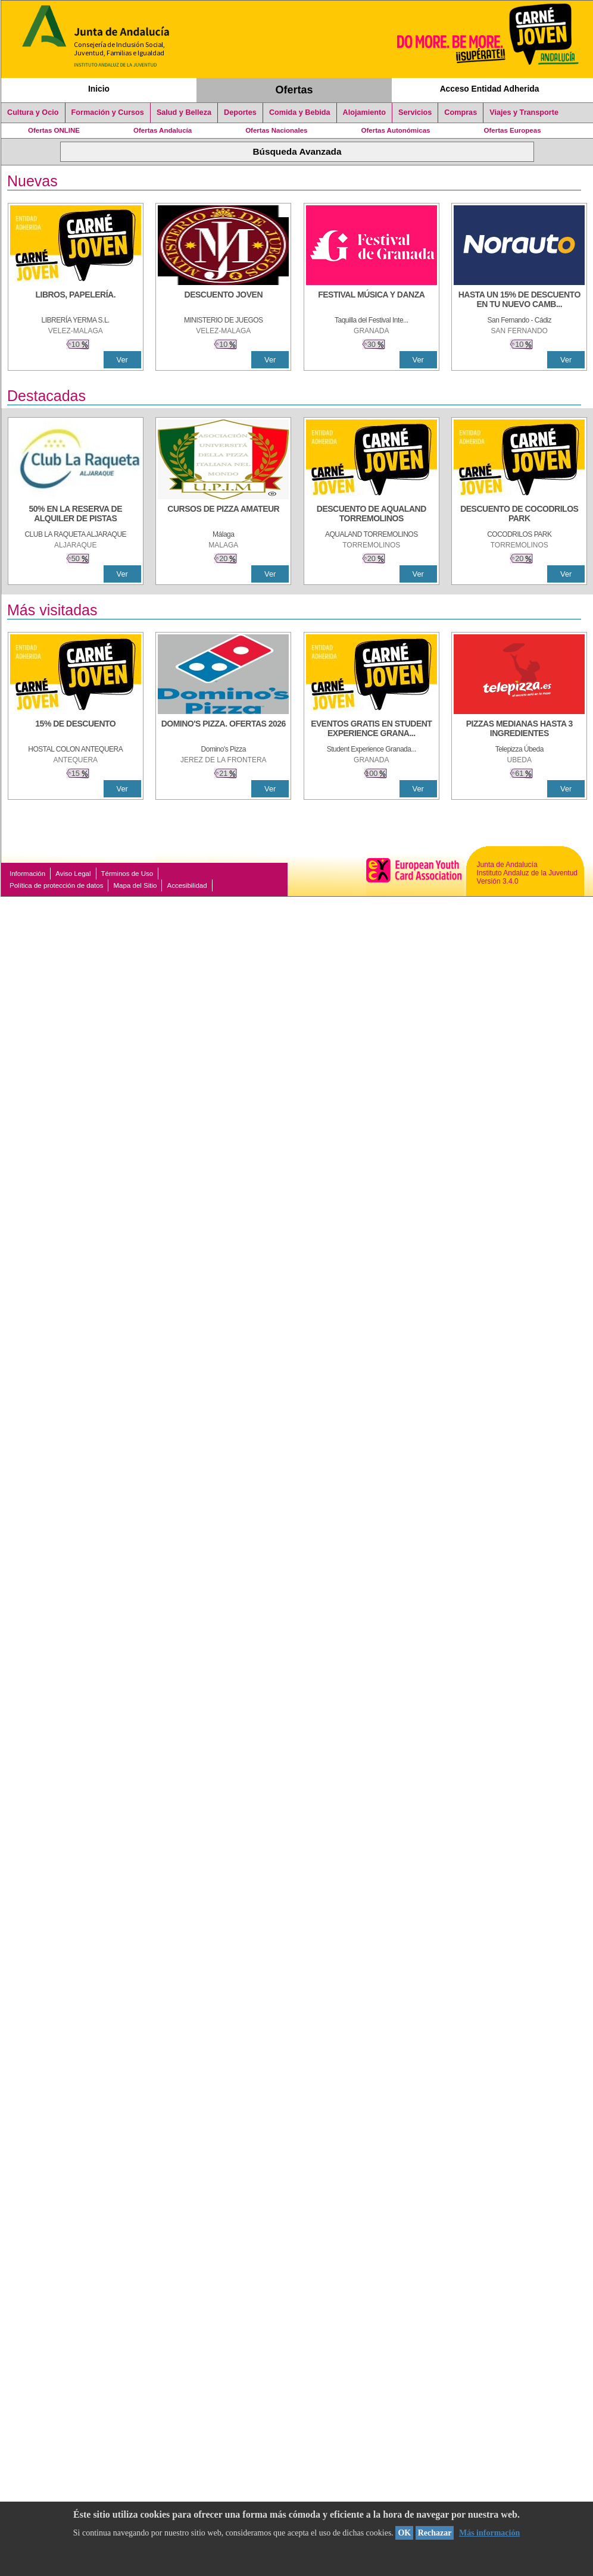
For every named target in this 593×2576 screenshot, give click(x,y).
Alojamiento (364, 112)
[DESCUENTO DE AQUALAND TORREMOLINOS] (371, 515)
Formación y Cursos (107, 112)
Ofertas (294, 90)
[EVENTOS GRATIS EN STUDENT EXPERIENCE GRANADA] (371, 729)
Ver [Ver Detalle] (122, 359)
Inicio (99, 88)
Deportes (240, 112)
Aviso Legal (72, 873)
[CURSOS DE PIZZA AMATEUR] (223, 515)
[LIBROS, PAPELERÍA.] (75, 300)
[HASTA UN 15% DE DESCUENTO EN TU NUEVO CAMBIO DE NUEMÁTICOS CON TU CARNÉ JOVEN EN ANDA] (519, 300)
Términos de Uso (127, 873)
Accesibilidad (187, 885)
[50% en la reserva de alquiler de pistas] (75, 515)
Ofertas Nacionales (276, 130)
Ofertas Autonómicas (395, 130)
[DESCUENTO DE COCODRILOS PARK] (519, 515)
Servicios (415, 112)
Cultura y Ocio (33, 112)
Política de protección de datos (56, 885)
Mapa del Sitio (135, 885)
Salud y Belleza (184, 112)
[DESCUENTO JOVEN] (223, 300)
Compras (460, 112)
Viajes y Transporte (523, 112)
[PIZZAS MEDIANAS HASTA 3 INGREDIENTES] (519, 729)
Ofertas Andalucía (162, 130)
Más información (489, 2532)
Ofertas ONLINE (54, 130)
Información (27, 873)
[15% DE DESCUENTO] (75, 729)
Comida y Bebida (299, 112)
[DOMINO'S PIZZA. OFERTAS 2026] (223, 729)
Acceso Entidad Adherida (489, 88)
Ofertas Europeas (512, 130)
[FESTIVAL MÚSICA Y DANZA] (371, 300)
